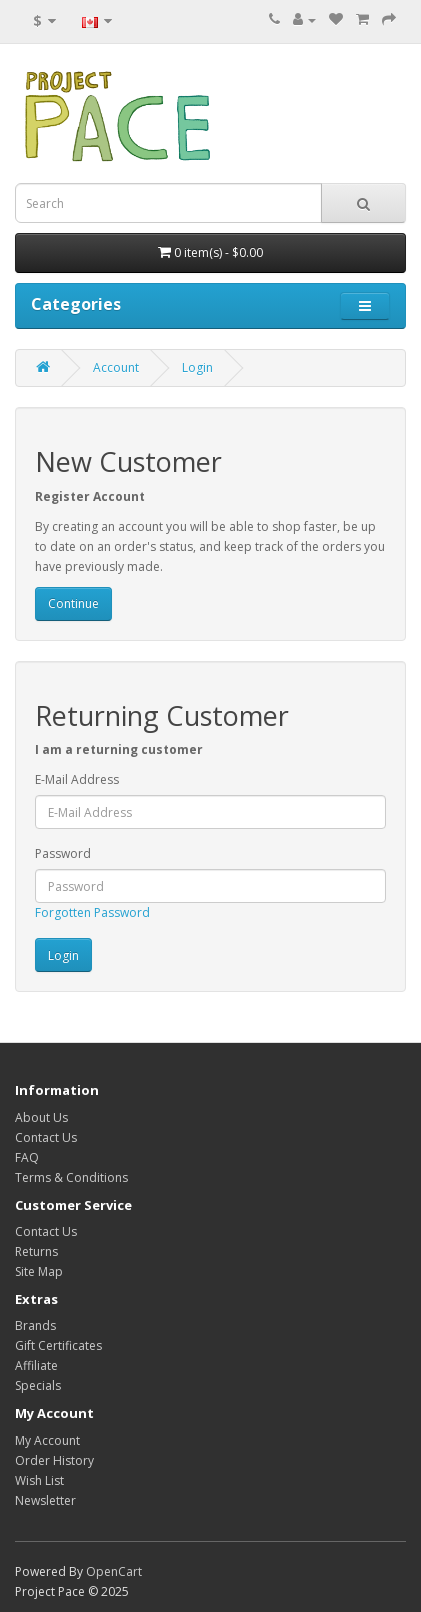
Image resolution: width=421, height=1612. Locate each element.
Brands (35, 1325)
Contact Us (46, 1137)
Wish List (39, 1480)
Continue (73, 603)
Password (63, 853)
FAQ (27, 1157)
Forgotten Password (92, 912)
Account (116, 367)
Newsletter (45, 1500)
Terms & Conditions (71, 1177)
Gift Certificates (58, 1345)
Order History (54, 1460)
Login (197, 367)
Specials (38, 1385)
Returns (36, 1251)
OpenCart (114, 1571)
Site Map (39, 1271)
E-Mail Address (77, 779)
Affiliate (36, 1365)
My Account (47, 1440)
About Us (41, 1117)
